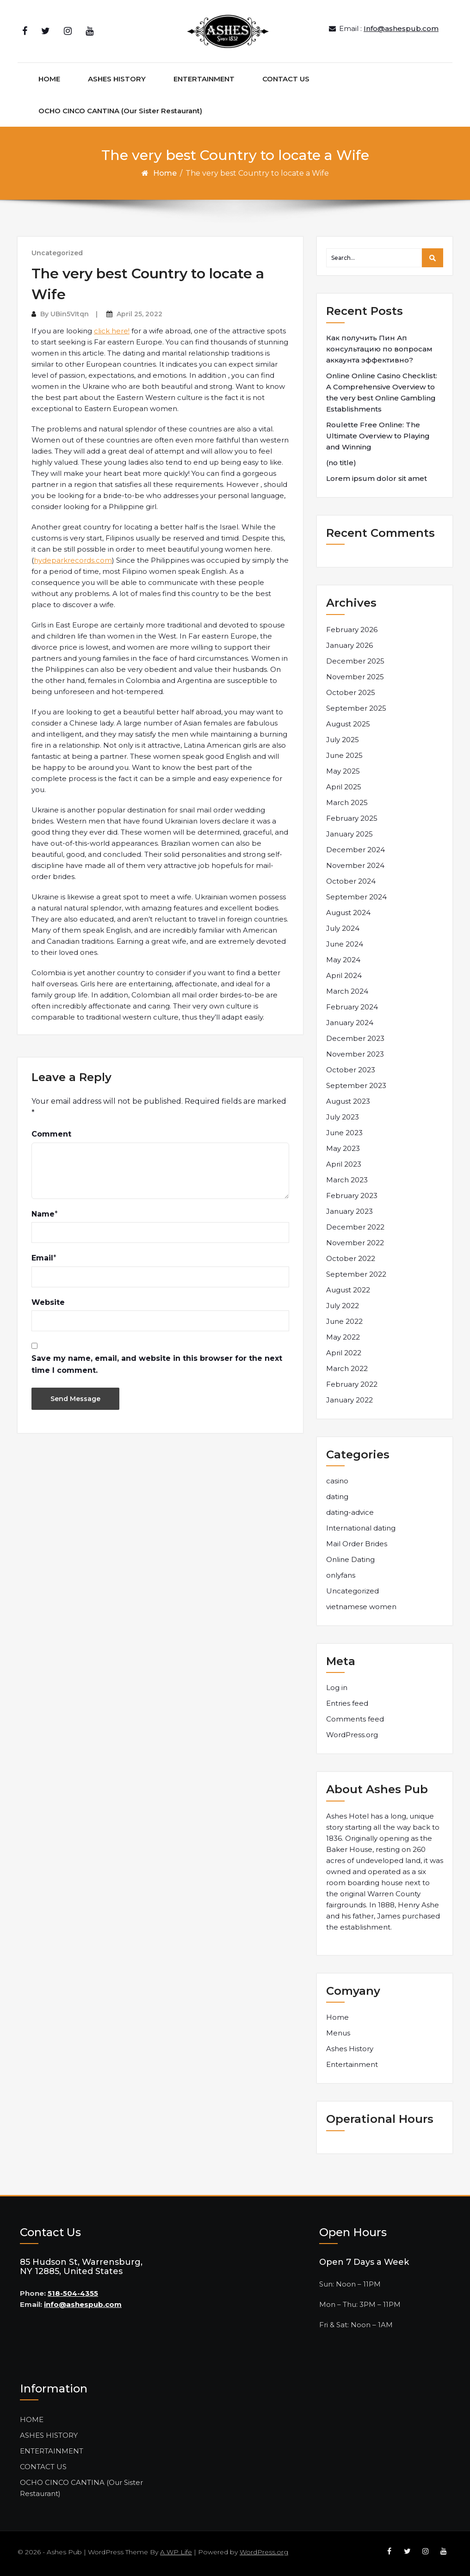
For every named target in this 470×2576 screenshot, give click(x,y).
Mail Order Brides (356, 1543)
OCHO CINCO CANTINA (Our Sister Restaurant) (120, 110)
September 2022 (356, 1274)
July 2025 (342, 739)
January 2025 (349, 834)
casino (337, 1480)
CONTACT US (285, 78)
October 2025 (350, 692)
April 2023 (343, 1164)
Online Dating (350, 1559)
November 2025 (355, 676)
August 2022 (348, 1289)
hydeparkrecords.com (73, 560)
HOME (49, 78)
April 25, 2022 (139, 314)
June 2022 (344, 1321)
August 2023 (348, 1101)
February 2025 (351, 818)
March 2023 (347, 1179)
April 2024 (344, 975)
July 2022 (342, 1305)
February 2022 (351, 1384)
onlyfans (340, 1575)
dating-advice (350, 1512)
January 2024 (349, 1022)
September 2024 (356, 896)
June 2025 (344, 755)
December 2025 (355, 661)
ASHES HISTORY (117, 78)
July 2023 (342, 1117)
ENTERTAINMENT (204, 78)
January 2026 (349, 645)
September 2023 (356, 1085)
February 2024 (352, 1006)
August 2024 (348, 912)
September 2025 (356, 708)
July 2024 (342, 928)
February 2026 (351, 629)
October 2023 (350, 1069)
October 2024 (351, 881)
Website (48, 1302)
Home (165, 173)
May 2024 (343, 959)
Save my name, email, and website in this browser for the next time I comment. (156, 1364)
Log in (336, 1687)
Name (43, 1214)
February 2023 (351, 1195)
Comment (51, 1134)
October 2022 (350, 1258)
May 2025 (343, 771)
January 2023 (349, 1211)
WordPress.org (352, 1734)
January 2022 (349, 1400)
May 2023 (343, 1148)
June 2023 (344, 1132)
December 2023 (355, 1038)
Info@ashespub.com (401, 28)
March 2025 (347, 802)
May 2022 (343, 1337)
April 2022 (343, 1352)
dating (337, 1496)
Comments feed (355, 1719)
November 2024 (355, 865)
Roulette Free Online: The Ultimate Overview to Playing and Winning (378, 435)
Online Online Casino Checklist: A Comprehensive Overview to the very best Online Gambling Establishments (381, 392)
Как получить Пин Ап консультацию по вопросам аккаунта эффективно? (379, 348)
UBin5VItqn (69, 314)
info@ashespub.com (83, 2304)
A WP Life (176, 2552)
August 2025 (348, 723)
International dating (361, 1528)
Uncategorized (57, 253)
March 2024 (347, 991)
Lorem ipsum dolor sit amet (376, 478)
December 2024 (355, 849)
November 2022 (355, 1242)
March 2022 (347, 1368)
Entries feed (347, 1703)
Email (42, 1258)
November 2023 (355, 1054)
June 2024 (344, 944)
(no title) (341, 462)
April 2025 (343, 786)
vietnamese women (361, 1606)
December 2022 (355, 1227)
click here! (112, 330)
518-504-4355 (73, 2293)
